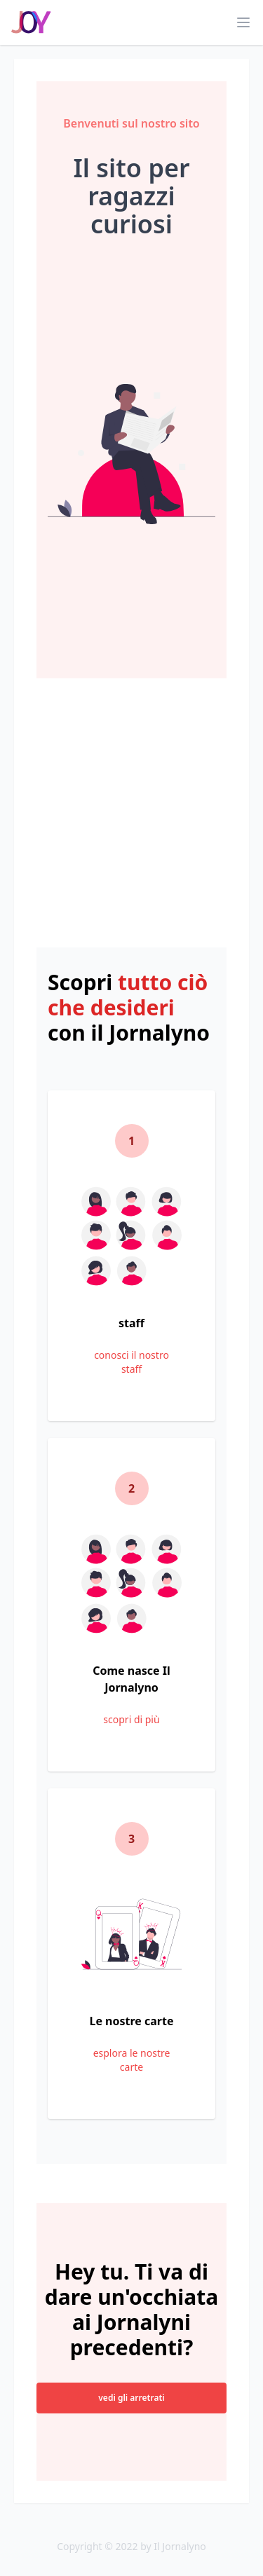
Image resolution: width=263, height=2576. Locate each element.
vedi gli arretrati (131, 2398)
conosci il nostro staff (131, 1362)
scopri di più (131, 1719)
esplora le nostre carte (131, 2060)
